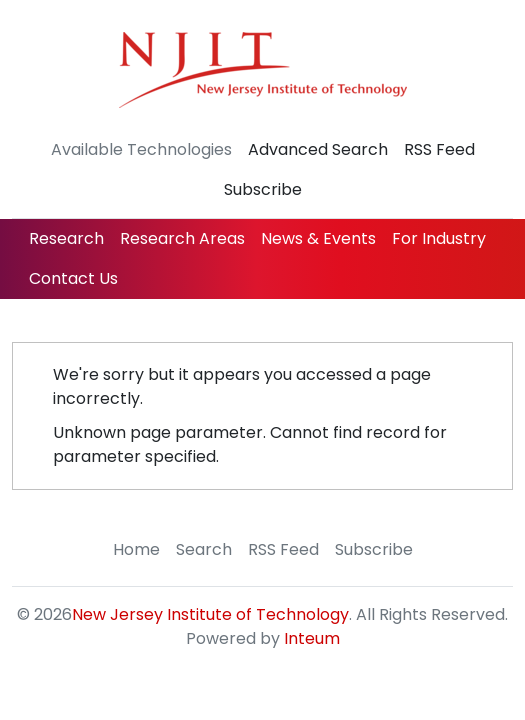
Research (66, 238)
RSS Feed (439, 149)
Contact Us (73, 278)
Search (204, 549)
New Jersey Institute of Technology (210, 614)
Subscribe (263, 189)
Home (136, 549)
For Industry (439, 238)
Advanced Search (318, 149)
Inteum (312, 638)
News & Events (318, 238)
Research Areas (182, 238)
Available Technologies (141, 149)
